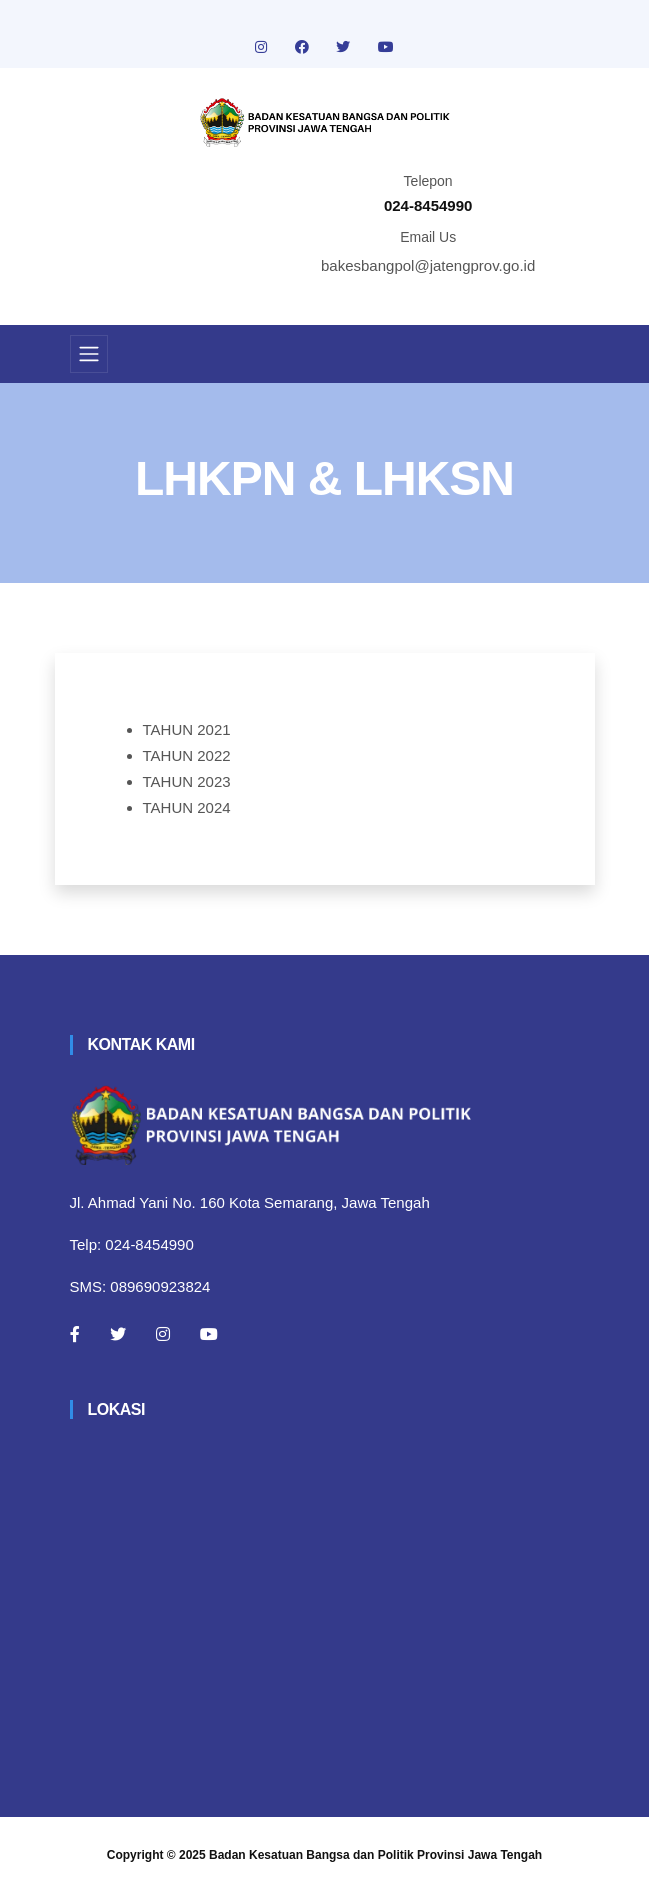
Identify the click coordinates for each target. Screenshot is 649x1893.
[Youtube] (209, 1334)
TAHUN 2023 (187, 781)
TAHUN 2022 (187, 755)
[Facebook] (75, 1334)
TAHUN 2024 (187, 807)
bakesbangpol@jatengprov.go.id (428, 265)
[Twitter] (118, 1334)
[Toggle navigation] (89, 354)
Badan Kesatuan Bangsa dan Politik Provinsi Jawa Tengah (375, 1855)
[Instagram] (163, 1334)
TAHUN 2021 (187, 729)
